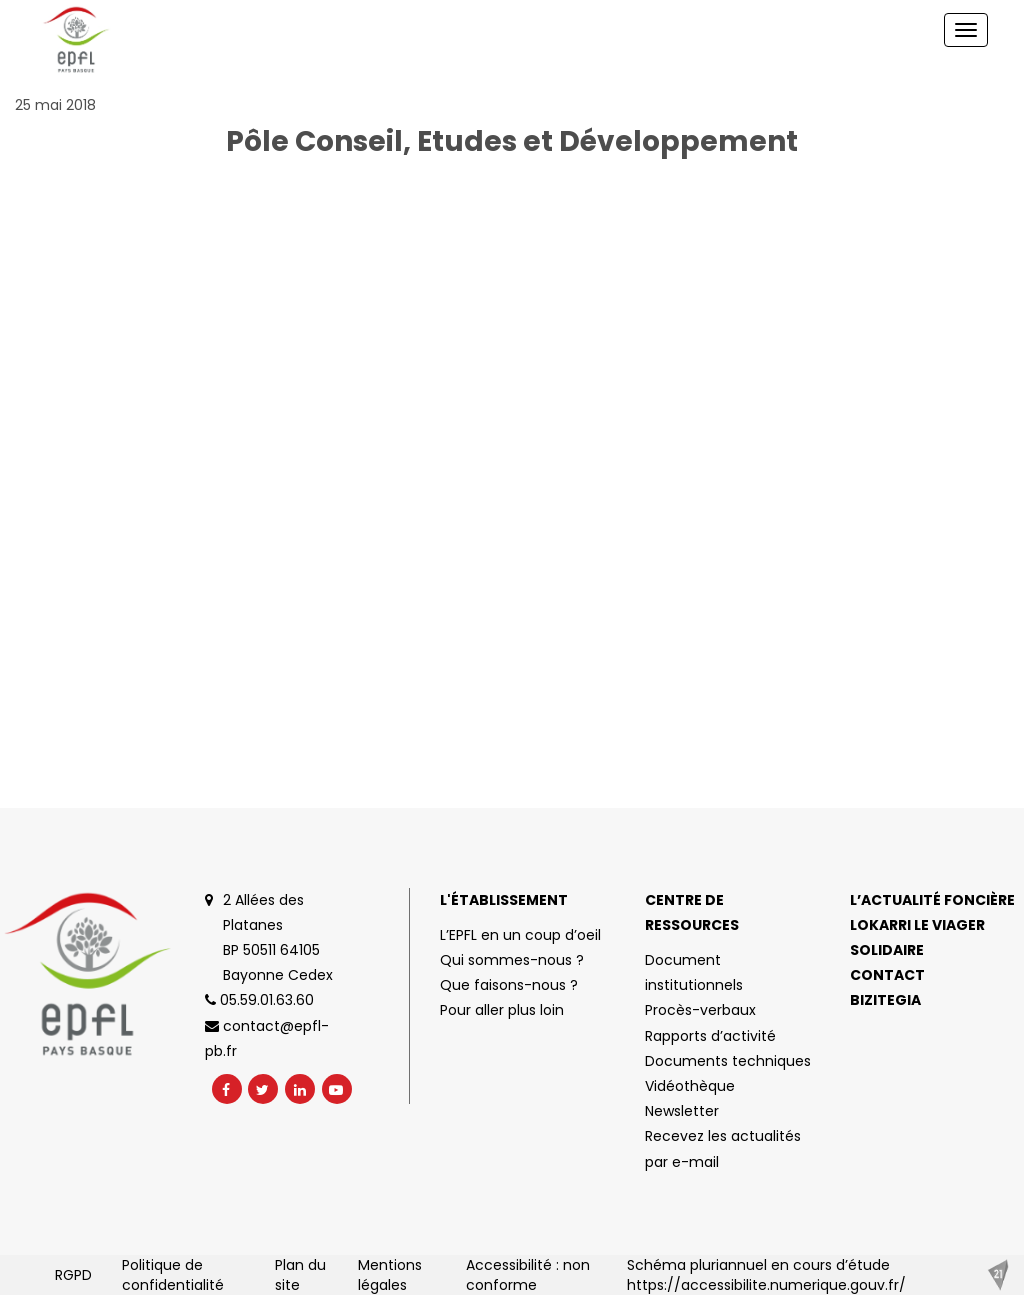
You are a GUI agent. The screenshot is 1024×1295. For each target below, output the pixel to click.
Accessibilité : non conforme (528, 1275)
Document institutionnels (694, 972)
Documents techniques (728, 1061)
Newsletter (682, 1111)
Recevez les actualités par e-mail (723, 1148)
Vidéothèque (690, 1086)
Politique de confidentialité (173, 1275)
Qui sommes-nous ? (512, 960)
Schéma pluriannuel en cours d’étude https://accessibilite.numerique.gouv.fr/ (766, 1275)
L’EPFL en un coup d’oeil (520, 935)
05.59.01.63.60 (259, 1000)
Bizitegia (885, 1000)
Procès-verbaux (700, 1010)
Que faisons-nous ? (509, 985)
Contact (887, 975)
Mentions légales (390, 1275)
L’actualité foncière (932, 900)
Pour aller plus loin (502, 1010)
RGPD (73, 1275)
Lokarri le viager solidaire (917, 937)
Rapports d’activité (710, 1036)
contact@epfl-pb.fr (267, 1038)
